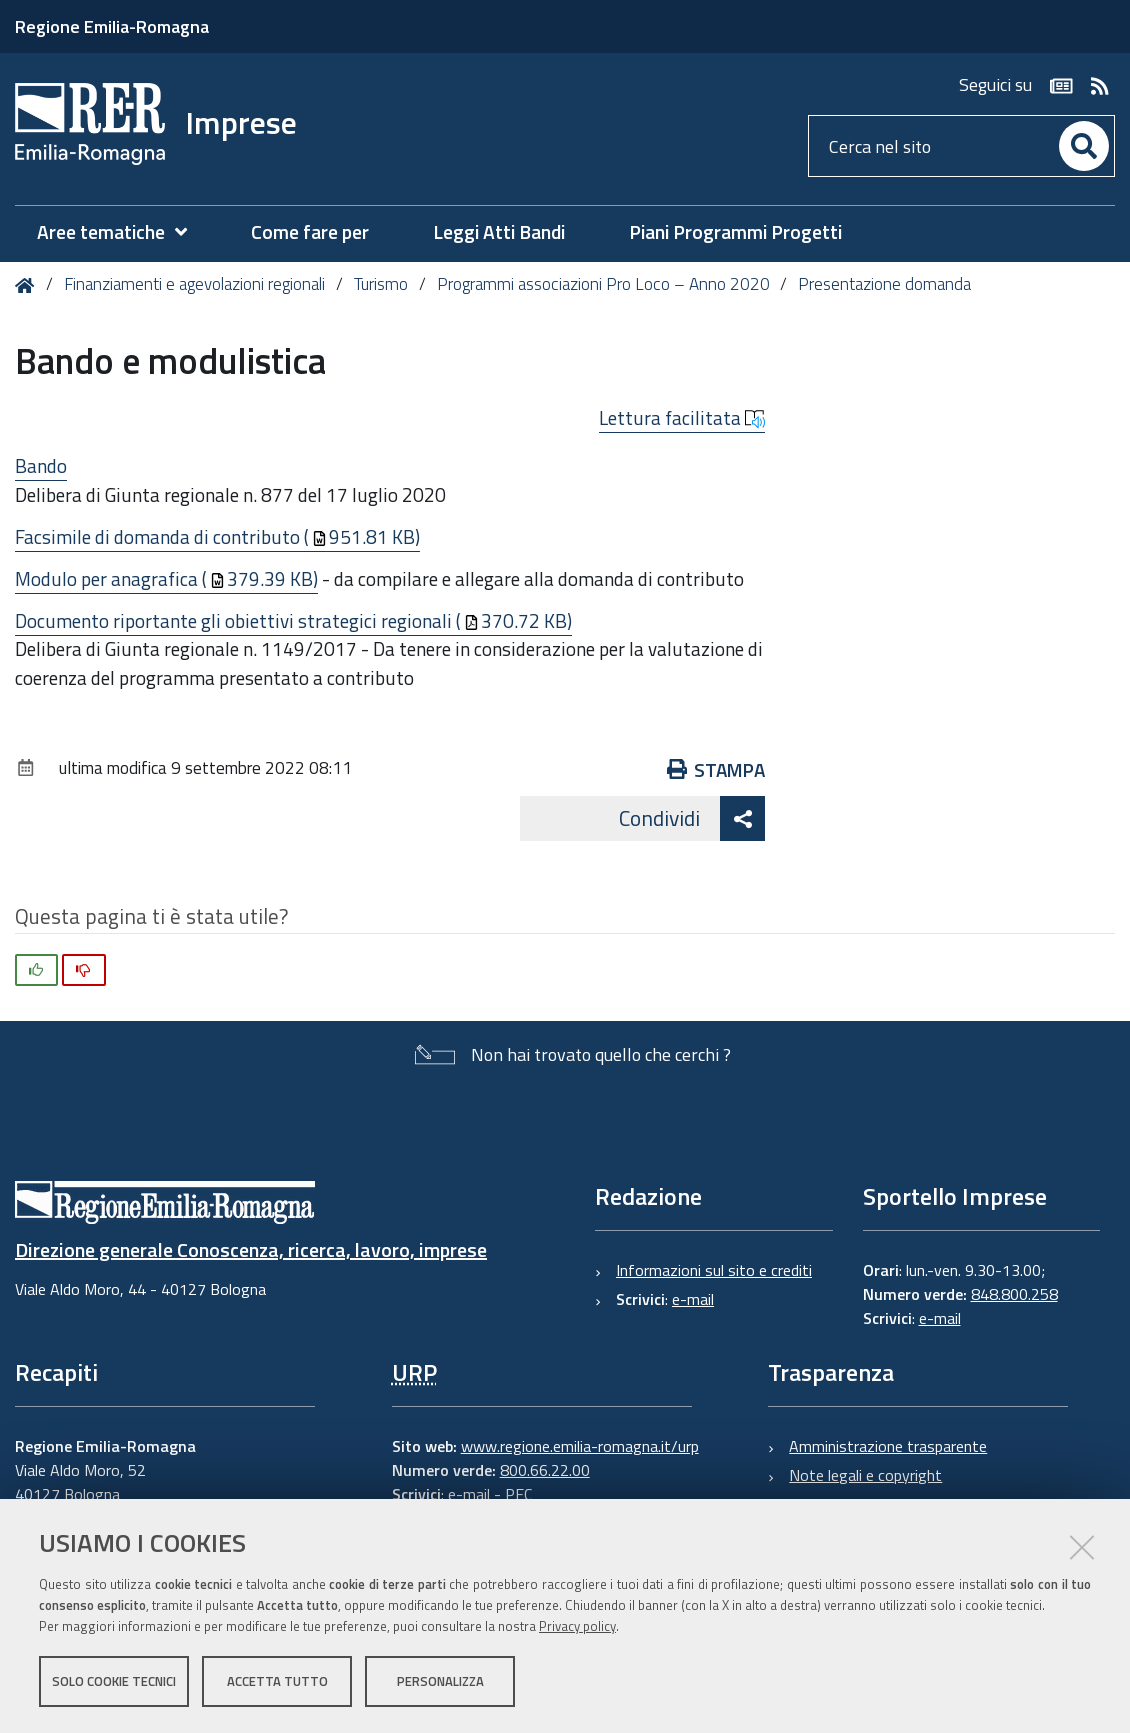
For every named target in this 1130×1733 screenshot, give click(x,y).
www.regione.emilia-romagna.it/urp (580, 1446)
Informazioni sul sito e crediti (714, 1270)
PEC (518, 1494)
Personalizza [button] (440, 1681)
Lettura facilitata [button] (682, 418)
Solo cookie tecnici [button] (114, 1681)
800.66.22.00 (545, 1470)
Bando (41, 465)
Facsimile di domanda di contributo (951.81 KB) (217, 536)
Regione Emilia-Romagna (112, 26)
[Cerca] (1084, 146)
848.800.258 (1014, 1294)
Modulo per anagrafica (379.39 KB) (166, 578)
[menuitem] (122, 232)
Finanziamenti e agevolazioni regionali (194, 284)
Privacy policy (577, 1626)
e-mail (693, 1299)
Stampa (716, 769)
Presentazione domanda (884, 284)
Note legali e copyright (865, 1475)
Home (28, 285)
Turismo (381, 284)
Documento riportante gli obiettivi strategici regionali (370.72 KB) (293, 620)
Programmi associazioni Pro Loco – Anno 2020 (603, 284)
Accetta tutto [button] (277, 1681)
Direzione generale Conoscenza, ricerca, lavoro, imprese (251, 1249)
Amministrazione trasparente (888, 1446)
